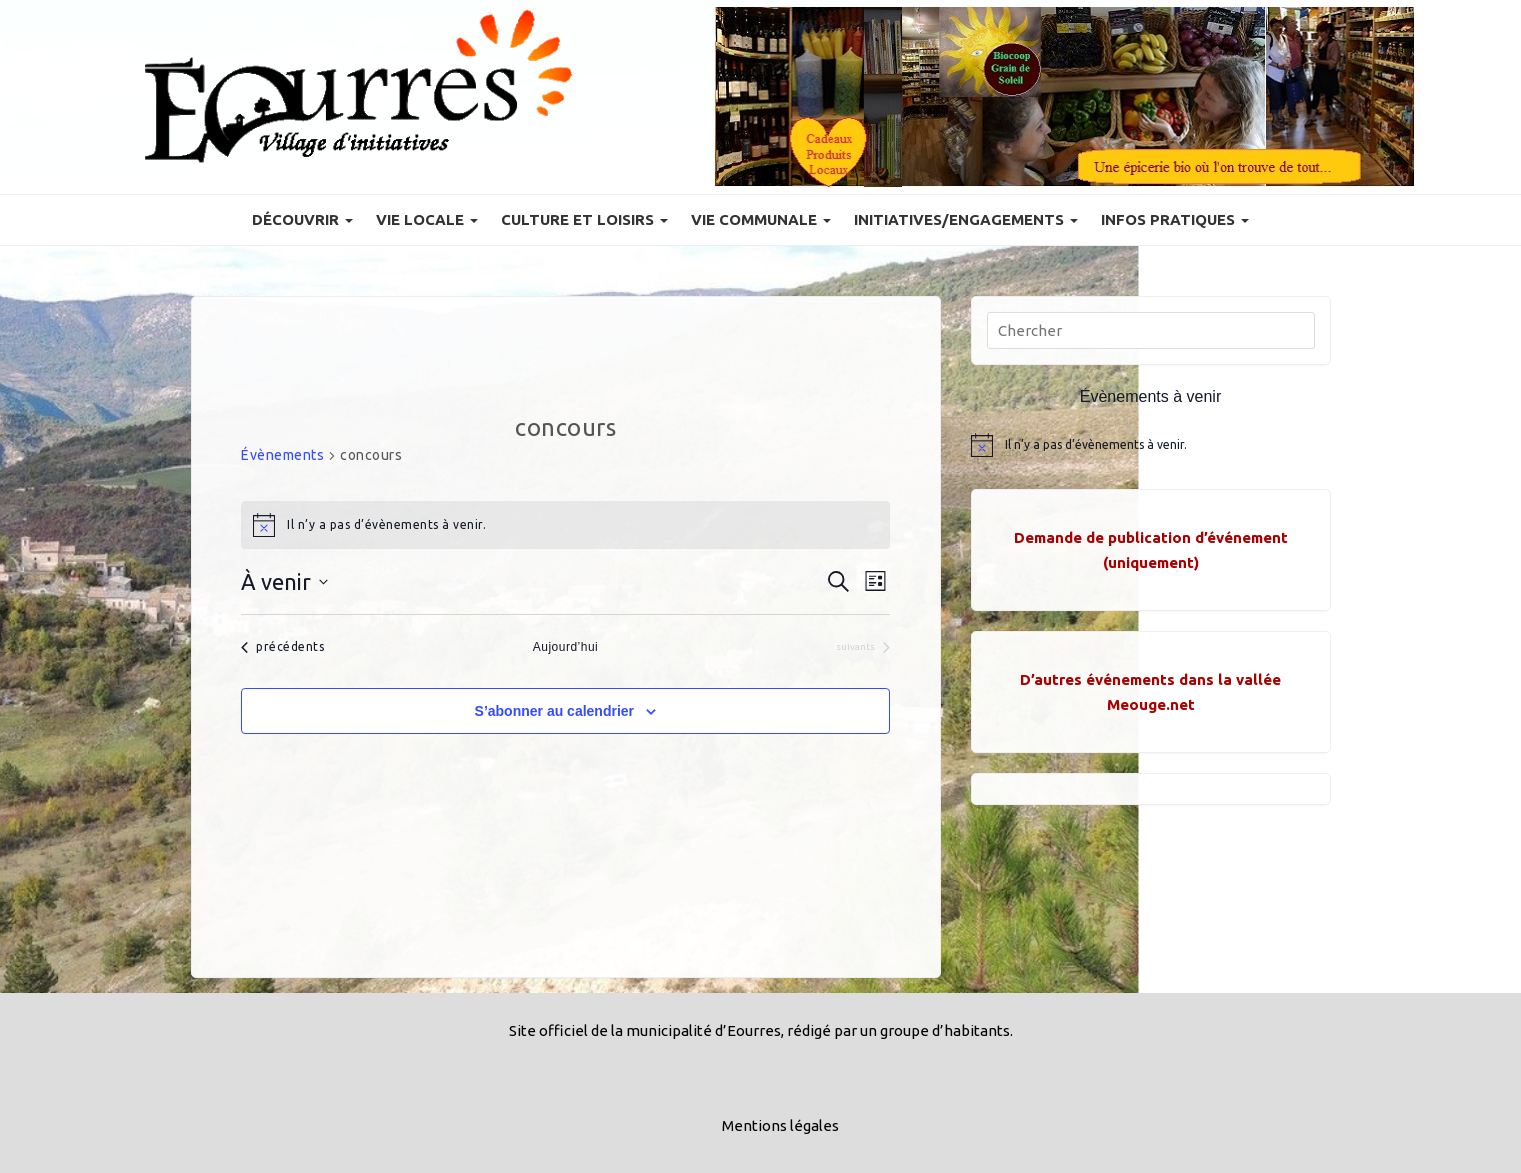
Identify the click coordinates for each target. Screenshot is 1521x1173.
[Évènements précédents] (282, 647)
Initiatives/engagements (966, 219)
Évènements (282, 455)
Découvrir (302, 219)
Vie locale (427, 219)
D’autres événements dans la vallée (1150, 679)
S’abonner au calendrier (555, 711)
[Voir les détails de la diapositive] (1065, 97)
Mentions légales (780, 1125)
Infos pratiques (1175, 219)
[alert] (565, 525)
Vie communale (761, 219)
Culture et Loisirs (584, 219)
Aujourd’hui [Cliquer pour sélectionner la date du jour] (566, 647)
